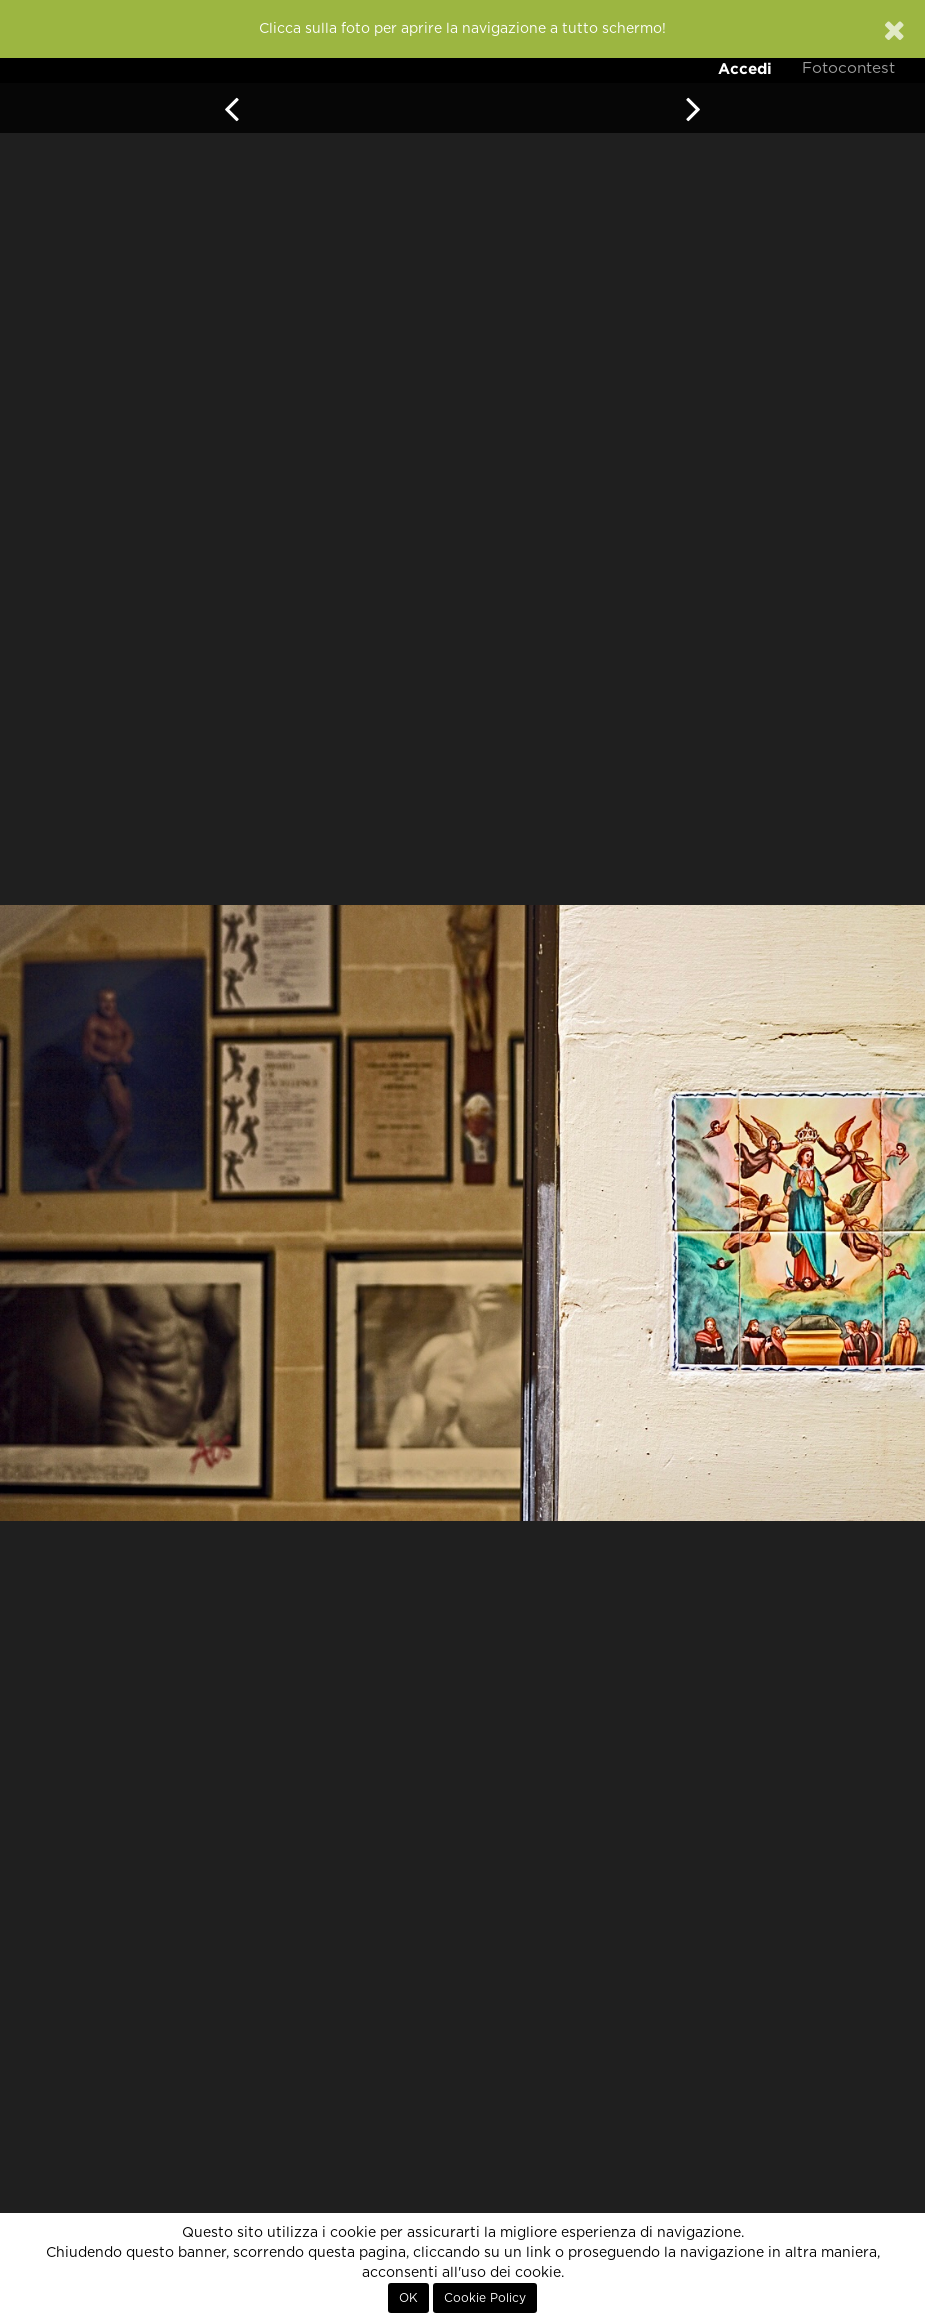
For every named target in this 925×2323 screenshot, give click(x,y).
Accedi (745, 68)
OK (408, 2298)
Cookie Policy (485, 2298)
